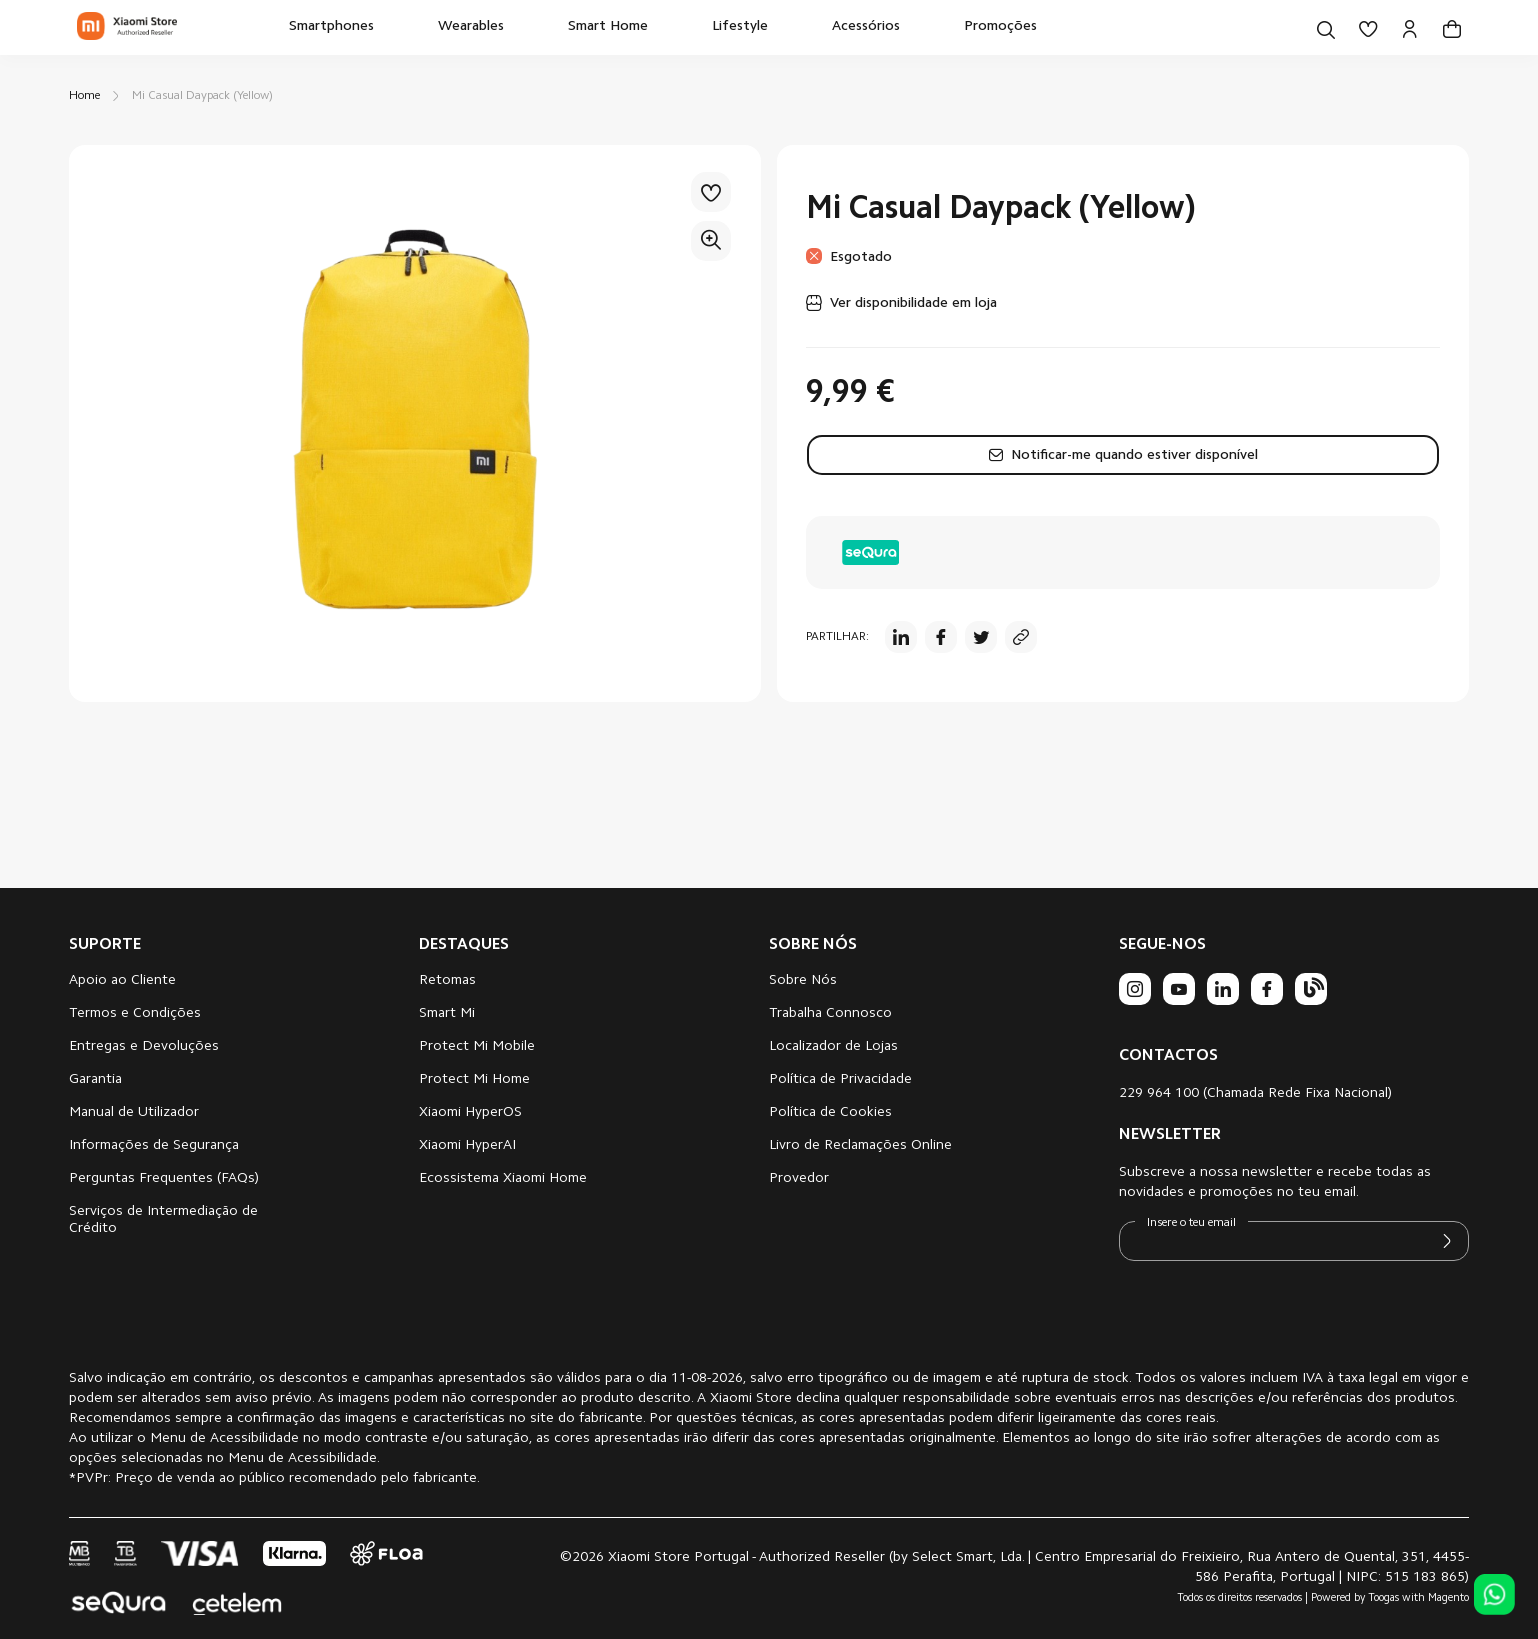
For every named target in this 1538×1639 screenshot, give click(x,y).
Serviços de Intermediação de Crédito (163, 1220)
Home (84, 96)
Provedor (799, 1179)
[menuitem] (331, 27)
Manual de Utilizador (134, 1113)
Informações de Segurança (154, 1146)
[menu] (663, 27)
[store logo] (127, 27)
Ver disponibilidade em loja (913, 304)
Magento (1448, 1598)
